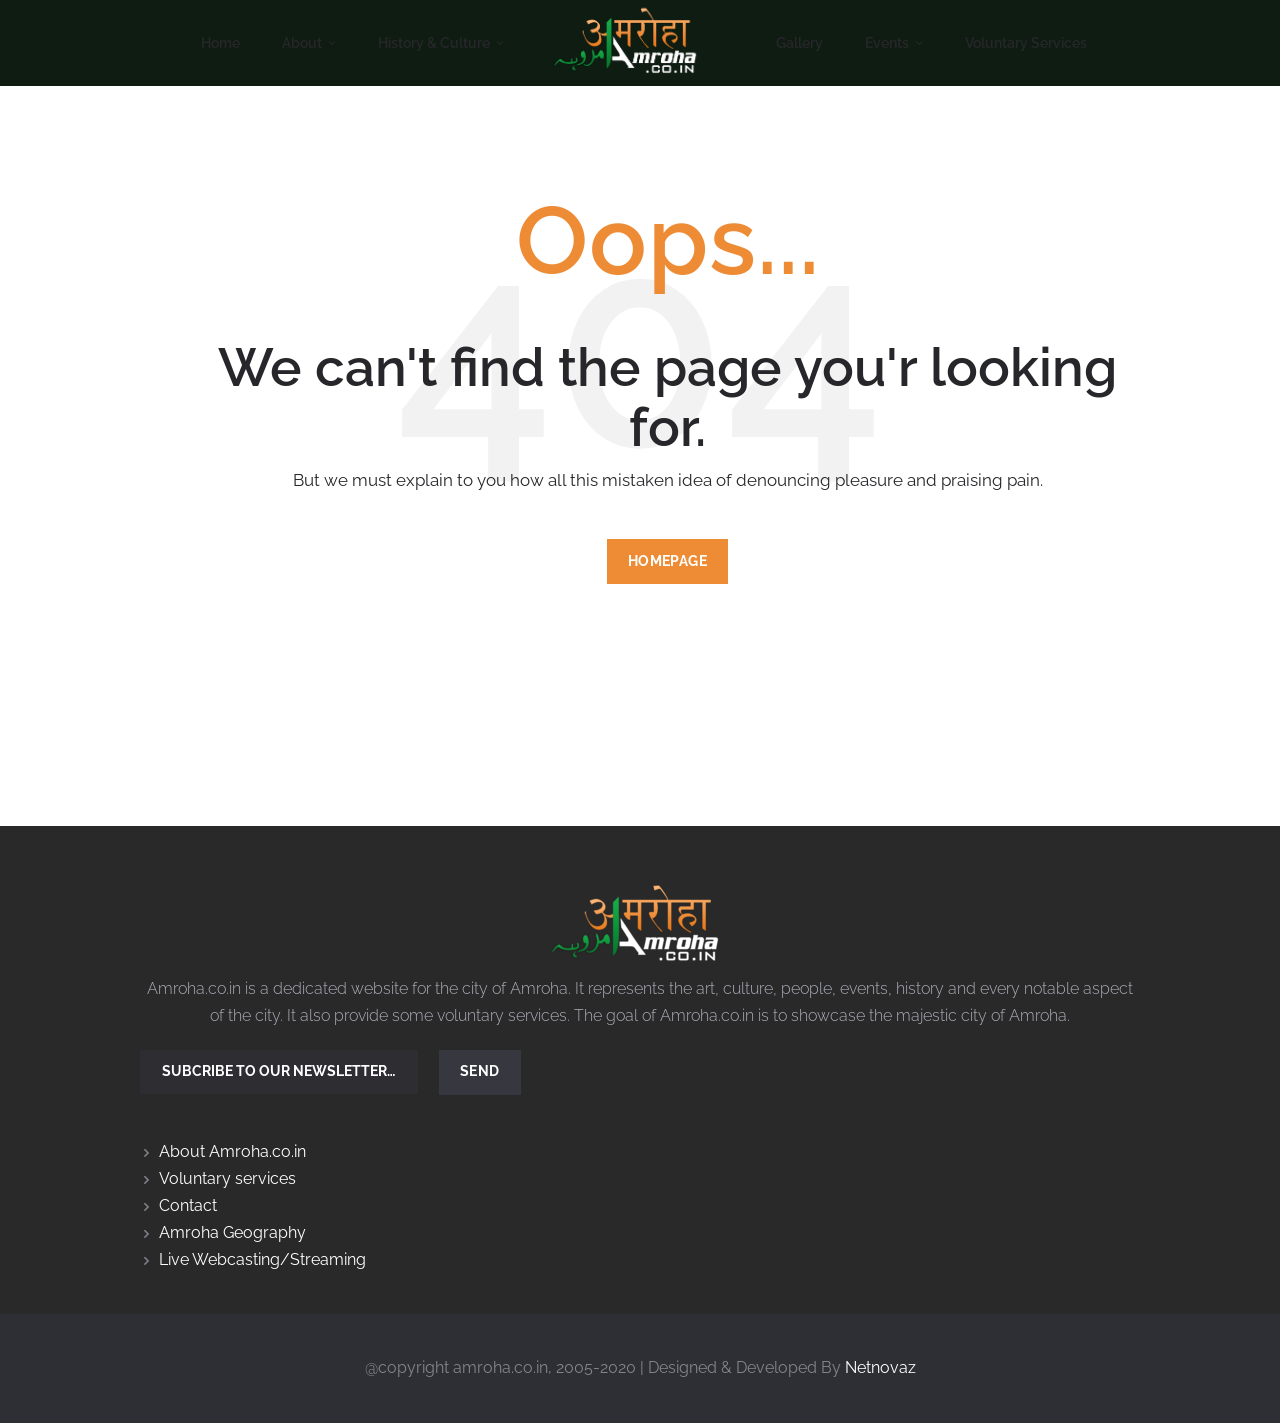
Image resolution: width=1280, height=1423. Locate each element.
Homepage (667, 561)
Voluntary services (227, 1178)
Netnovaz (880, 1367)
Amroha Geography (232, 1232)
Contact (188, 1205)
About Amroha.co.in (232, 1151)
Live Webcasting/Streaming (262, 1259)
